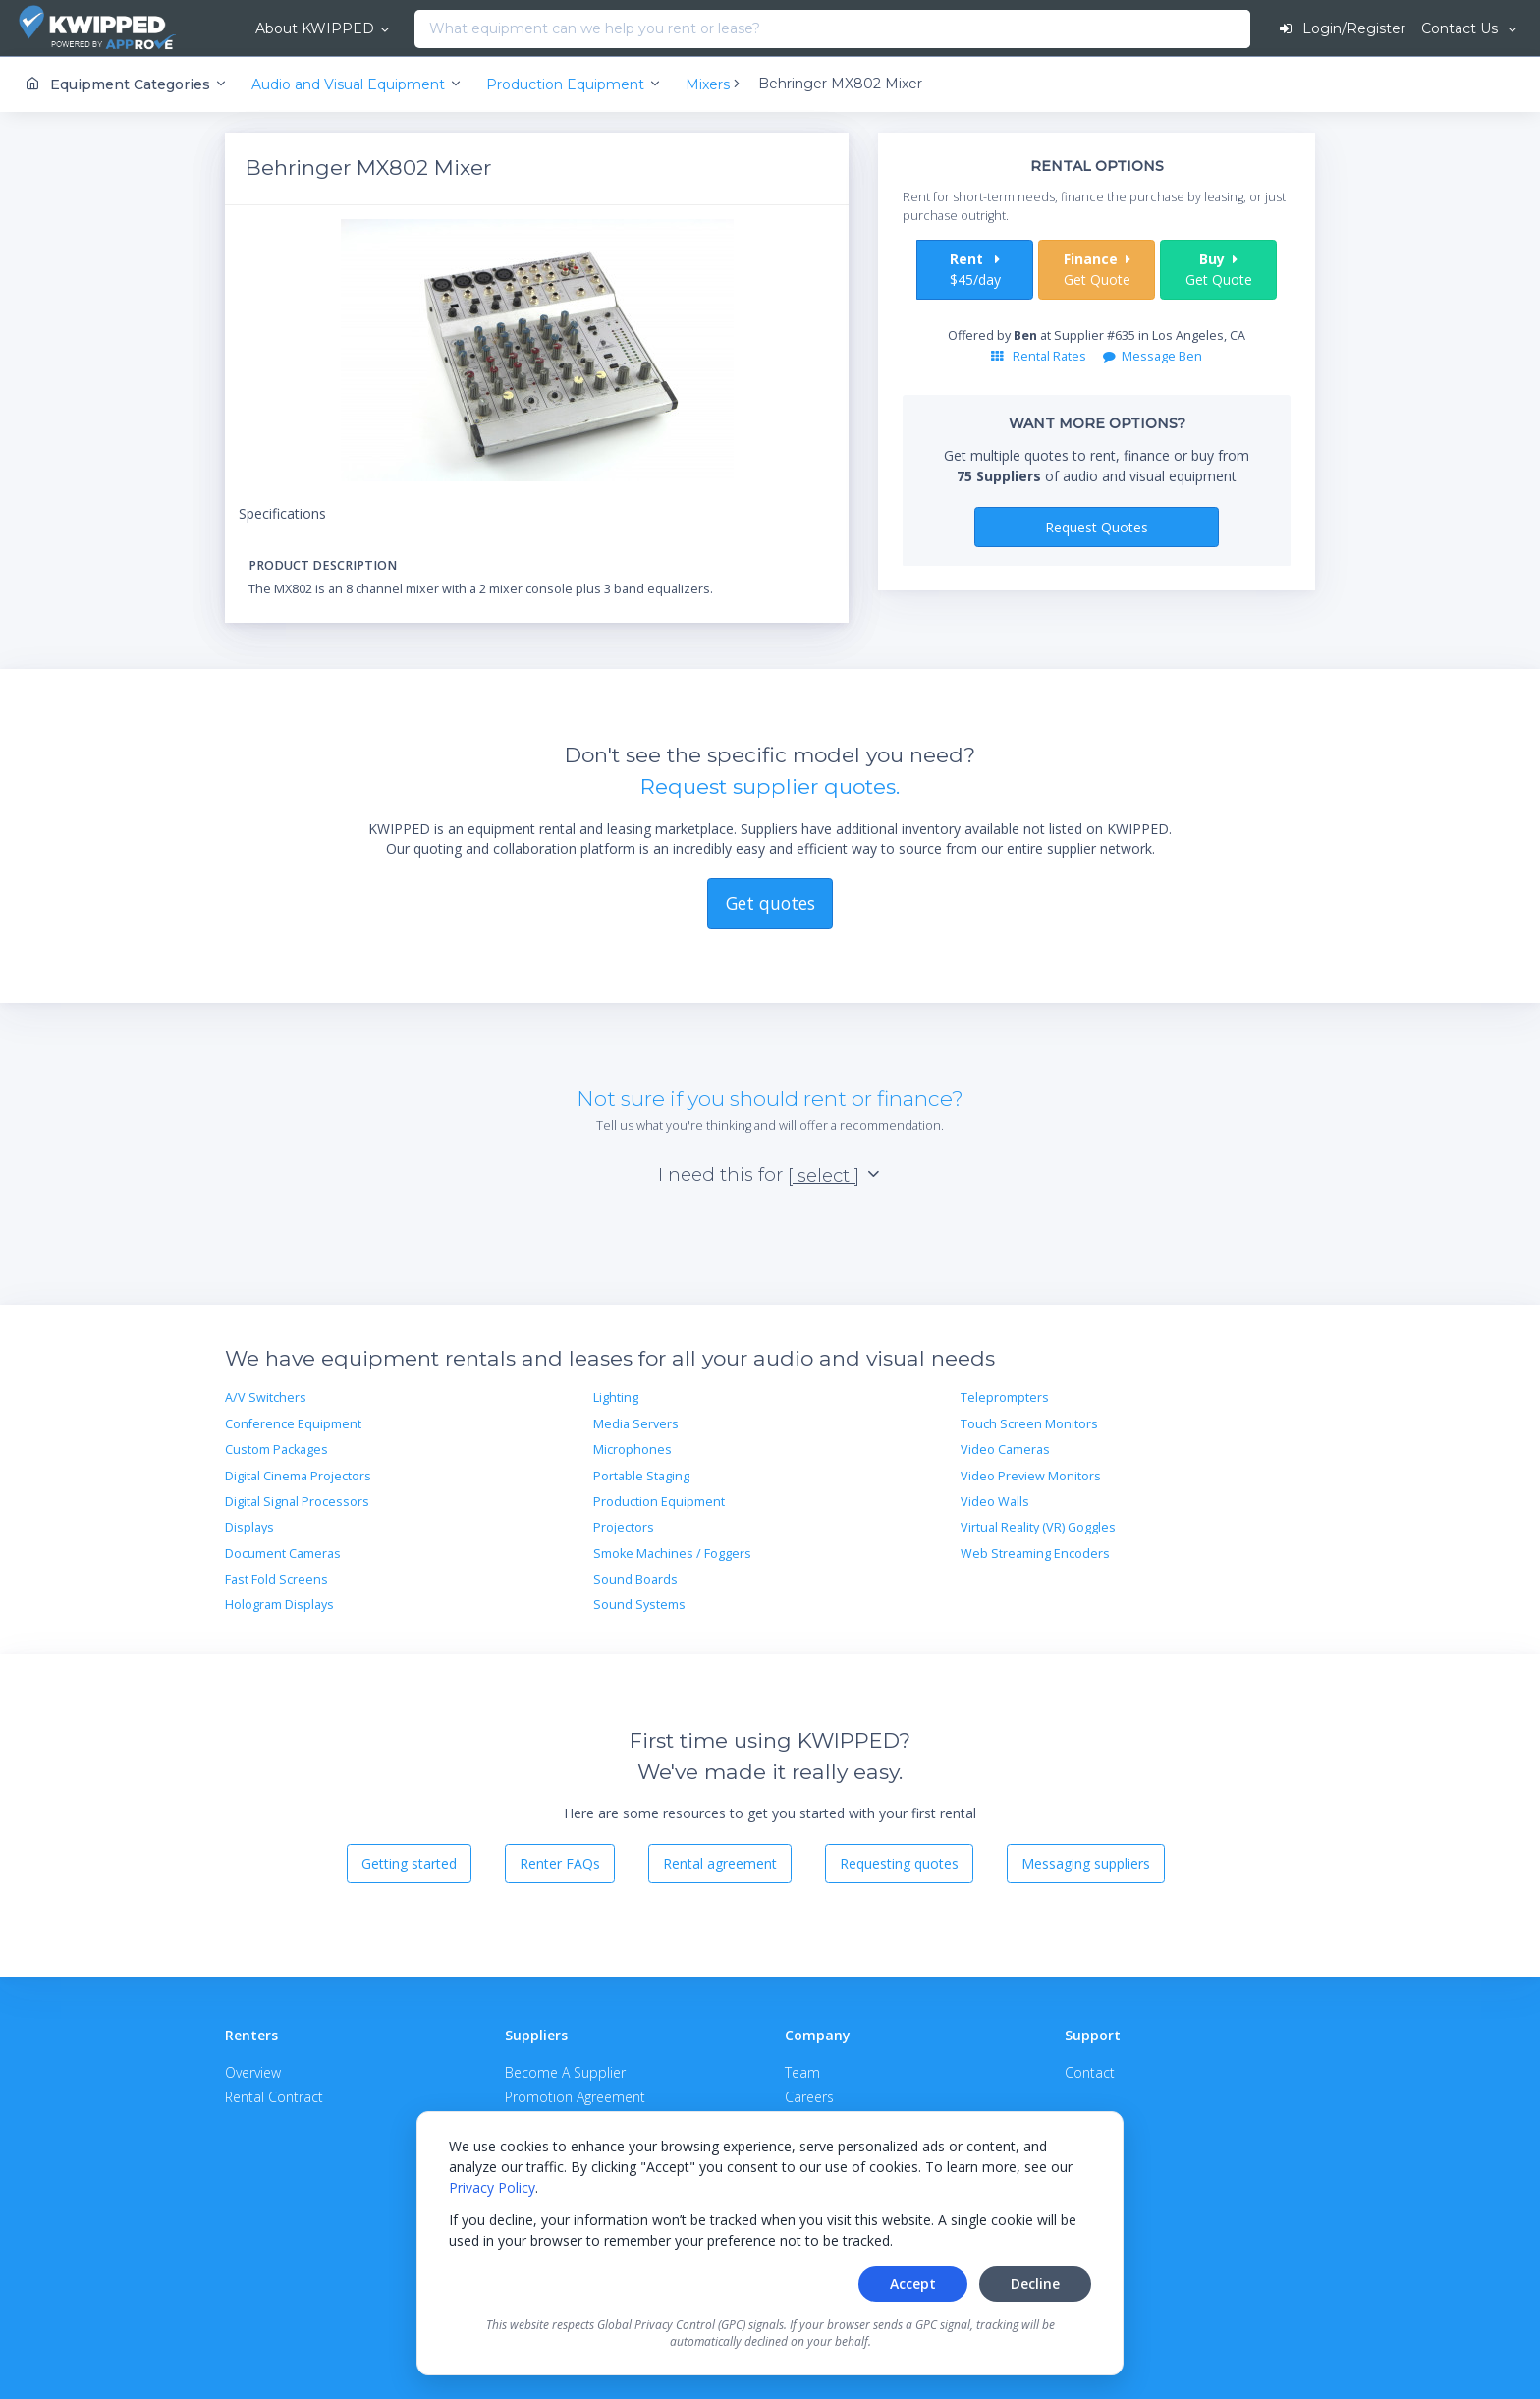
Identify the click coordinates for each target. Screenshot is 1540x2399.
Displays (249, 1527)
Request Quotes (1096, 526)
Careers (809, 2097)
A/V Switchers (265, 1397)
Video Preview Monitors (1031, 1475)
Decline (1035, 2283)
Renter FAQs (560, 1863)
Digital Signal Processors (297, 1501)
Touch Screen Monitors (1029, 1424)
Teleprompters (1005, 1397)
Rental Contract (274, 2097)
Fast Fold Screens (276, 1579)
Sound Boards (635, 1579)
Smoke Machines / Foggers (672, 1553)
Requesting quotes (899, 1863)
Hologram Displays (279, 1604)
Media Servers (636, 1424)
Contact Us (1461, 28)
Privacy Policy (492, 2187)
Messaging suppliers (1085, 1863)
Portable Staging (641, 1475)
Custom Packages (276, 1449)
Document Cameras (283, 1553)
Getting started (409, 1863)
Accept (913, 2283)
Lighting (615, 1397)
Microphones (632, 1449)
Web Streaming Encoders (1035, 1553)
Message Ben (1152, 356)
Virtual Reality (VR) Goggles (1038, 1527)
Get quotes (770, 903)
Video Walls (995, 1501)
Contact (1090, 2071)
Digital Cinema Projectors (298, 1475)
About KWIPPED (303, 28)
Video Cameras (1005, 1449)
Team (802, 2071)
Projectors (623, 1527)
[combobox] (409, 29)
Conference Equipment (293, 1424)
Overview (253, 2071)
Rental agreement (720, 1863)
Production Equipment (659, 1501)
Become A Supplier (565, 2071)
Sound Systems (639, 1604)
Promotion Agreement (575, 2097)
